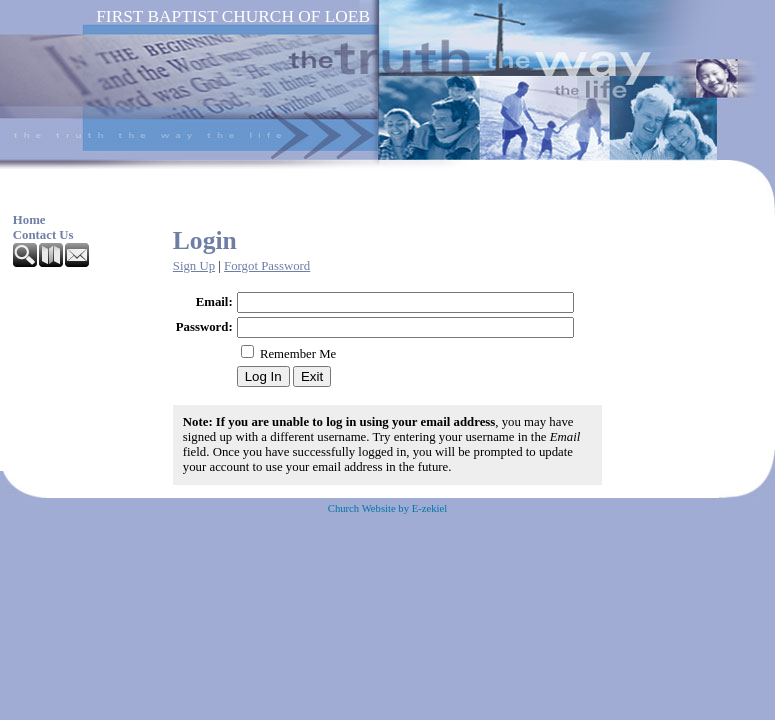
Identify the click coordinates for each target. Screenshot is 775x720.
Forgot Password (267, 266)
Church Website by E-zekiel (387, 508)
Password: (204, 327)
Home (29, 220)
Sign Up (194, 266)
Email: (214, 302)
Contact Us (43, 235)
